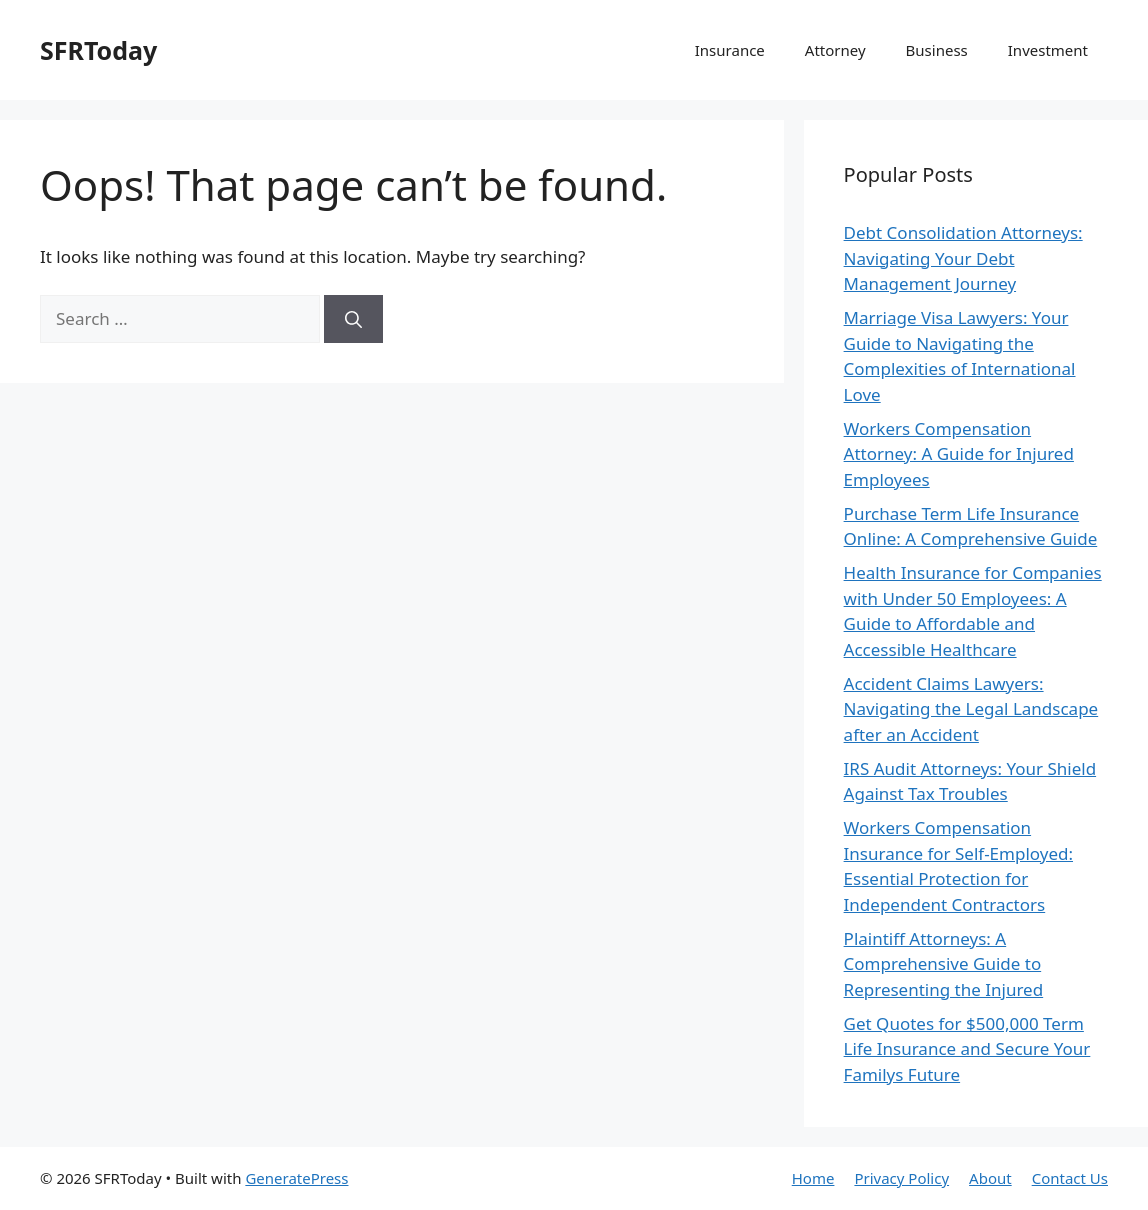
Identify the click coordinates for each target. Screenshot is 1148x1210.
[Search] (353, 319)
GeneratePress (296, 1178)
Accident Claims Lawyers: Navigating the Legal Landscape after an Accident (971, 709)
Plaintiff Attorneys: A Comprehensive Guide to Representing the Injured (944, 964)
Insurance (730, 50)
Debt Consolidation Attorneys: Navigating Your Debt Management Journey (963, 258)
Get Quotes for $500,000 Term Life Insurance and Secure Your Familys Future (967, 1049)
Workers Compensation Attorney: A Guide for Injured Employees (959, 454)
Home (813, 1178)
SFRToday (98, 50)
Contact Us (1070, 1178)
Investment (1048, 50)
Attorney (835, 50)
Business (937, 50)
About (990, 1178)
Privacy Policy (901, 1178)
